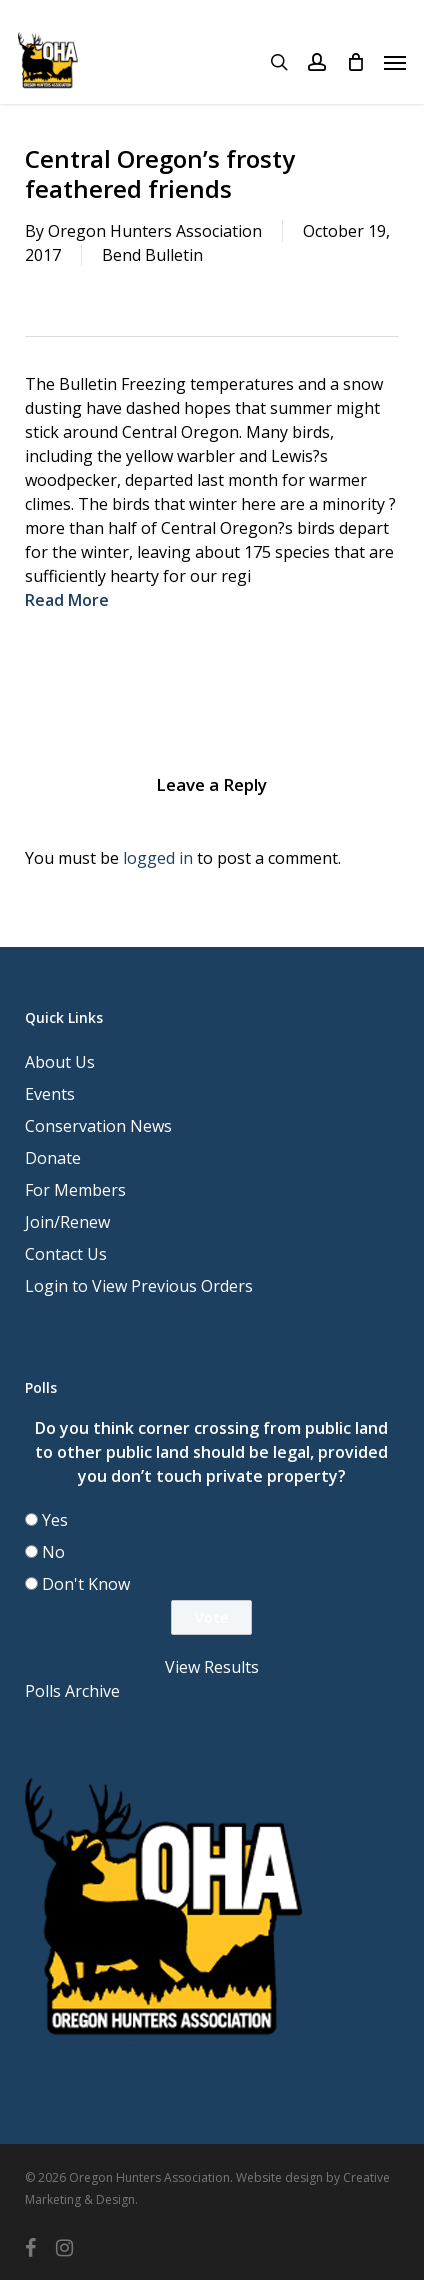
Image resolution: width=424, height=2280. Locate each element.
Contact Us (66, 1254)
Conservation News (98, 1126)
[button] (395, 62)
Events (50, 1094)
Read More (67, 600)
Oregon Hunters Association (155, 231)
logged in (158, 858)
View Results (212, 1667)
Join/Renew (67, 1222)
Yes (55, 1520)
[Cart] (355, 62)
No (53, 1552)
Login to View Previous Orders (139, 1286)
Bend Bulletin (152, 255)
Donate (53, 1158)
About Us (60, 1062)
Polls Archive (72, 1691)
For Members (75, 1190)
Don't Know (86, 1584)
